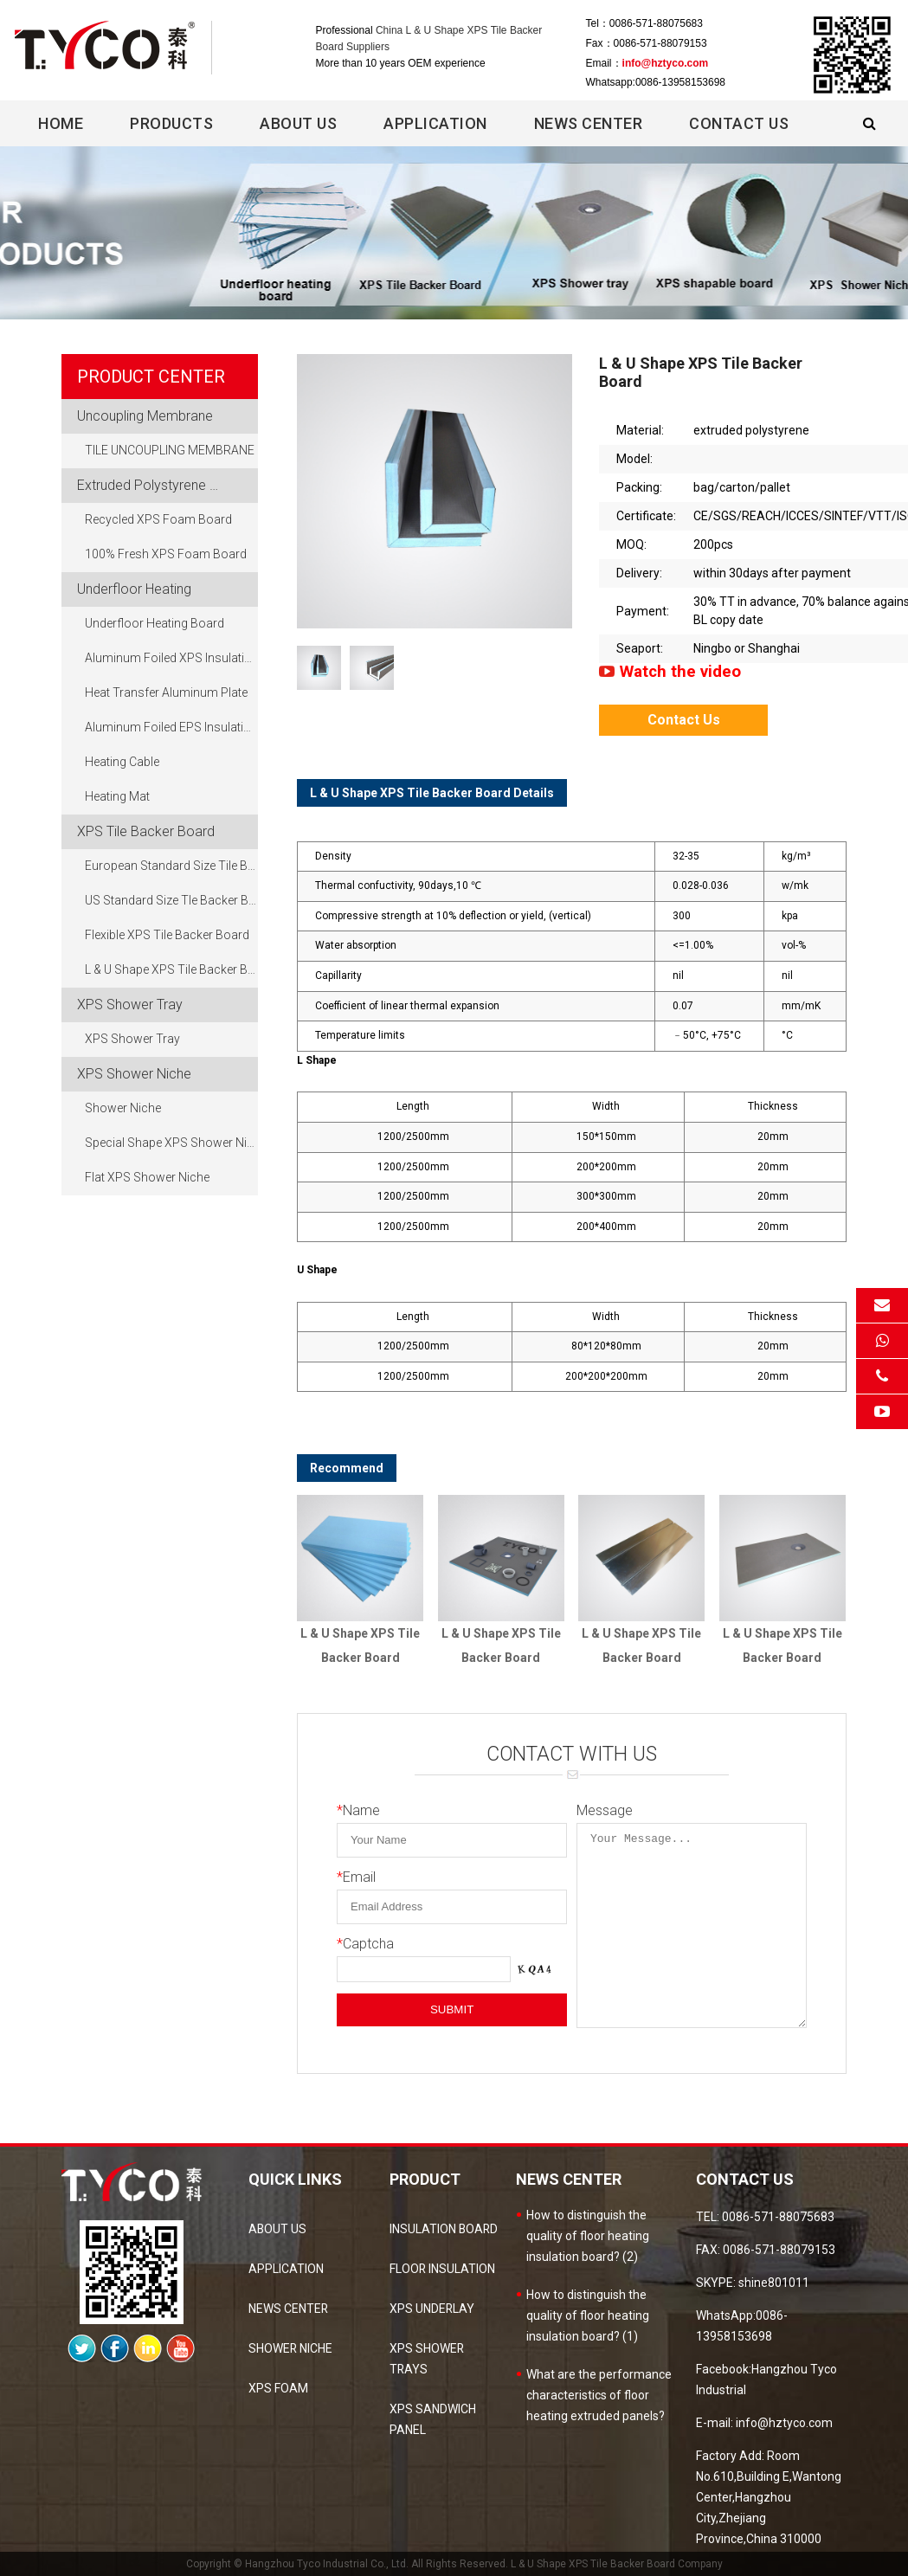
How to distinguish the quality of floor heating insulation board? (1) (587, 2315)
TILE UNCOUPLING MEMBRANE (169, 451)
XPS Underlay (432, 2308)
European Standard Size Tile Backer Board (171, 866)
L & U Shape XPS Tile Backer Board (171, 970)
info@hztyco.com (665, 63)
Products (171, 123)
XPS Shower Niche (134, 1074)
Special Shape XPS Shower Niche (171, 1143)
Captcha (365, 1943)
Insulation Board (444, 2229)
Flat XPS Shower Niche (147, 1178)
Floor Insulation (443, 2269)
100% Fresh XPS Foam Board (166, 555)
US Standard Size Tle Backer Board (171, 901)
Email (356, 1877)
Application (435, 123)
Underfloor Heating (134, 589)
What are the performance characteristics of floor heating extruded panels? (599, 2395)
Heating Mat (117, 797)
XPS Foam (278, 2388)
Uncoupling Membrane (145, 416)
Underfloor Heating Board (154, 624)
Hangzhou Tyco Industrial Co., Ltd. (327, 2564)
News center (588, 123)
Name (358, 1810)
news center (288, 2308)
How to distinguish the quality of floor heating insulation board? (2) (587, 2236)
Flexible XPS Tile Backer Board (167, 936)
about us (277, 2229)
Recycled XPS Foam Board (158, 520)
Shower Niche (123, 1109)
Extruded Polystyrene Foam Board (167, 485)
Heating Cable (122, 763)
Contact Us (739, 123)
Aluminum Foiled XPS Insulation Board (171, 659)
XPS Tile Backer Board (146, 831)
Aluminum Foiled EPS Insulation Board (171, 728)
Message (604, 1810)
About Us (298, 123)
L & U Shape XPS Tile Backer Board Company (617, 2564)
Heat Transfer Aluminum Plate (166, 693)
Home (60, 123)
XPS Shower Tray (130, 1004)
